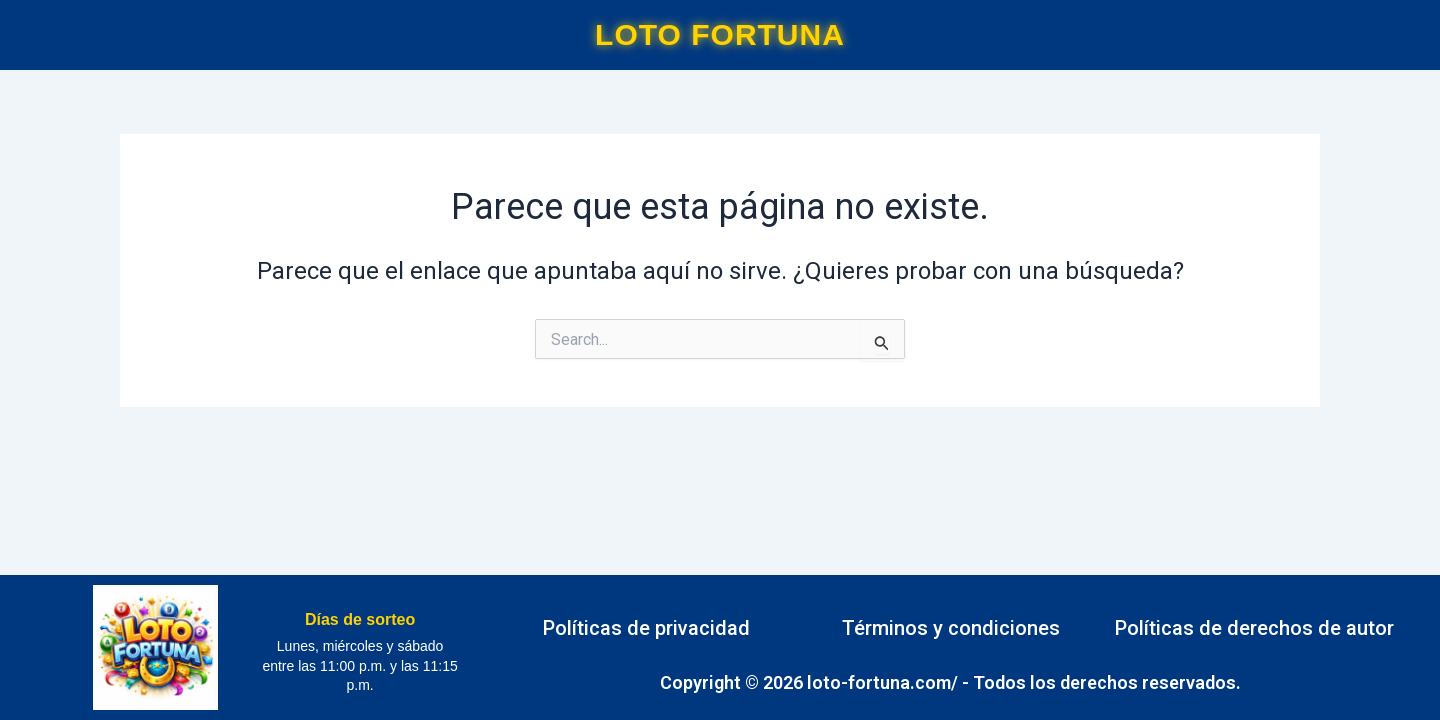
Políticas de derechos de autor (1254, 628)
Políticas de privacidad (646, 628)
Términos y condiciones (951, 628)
